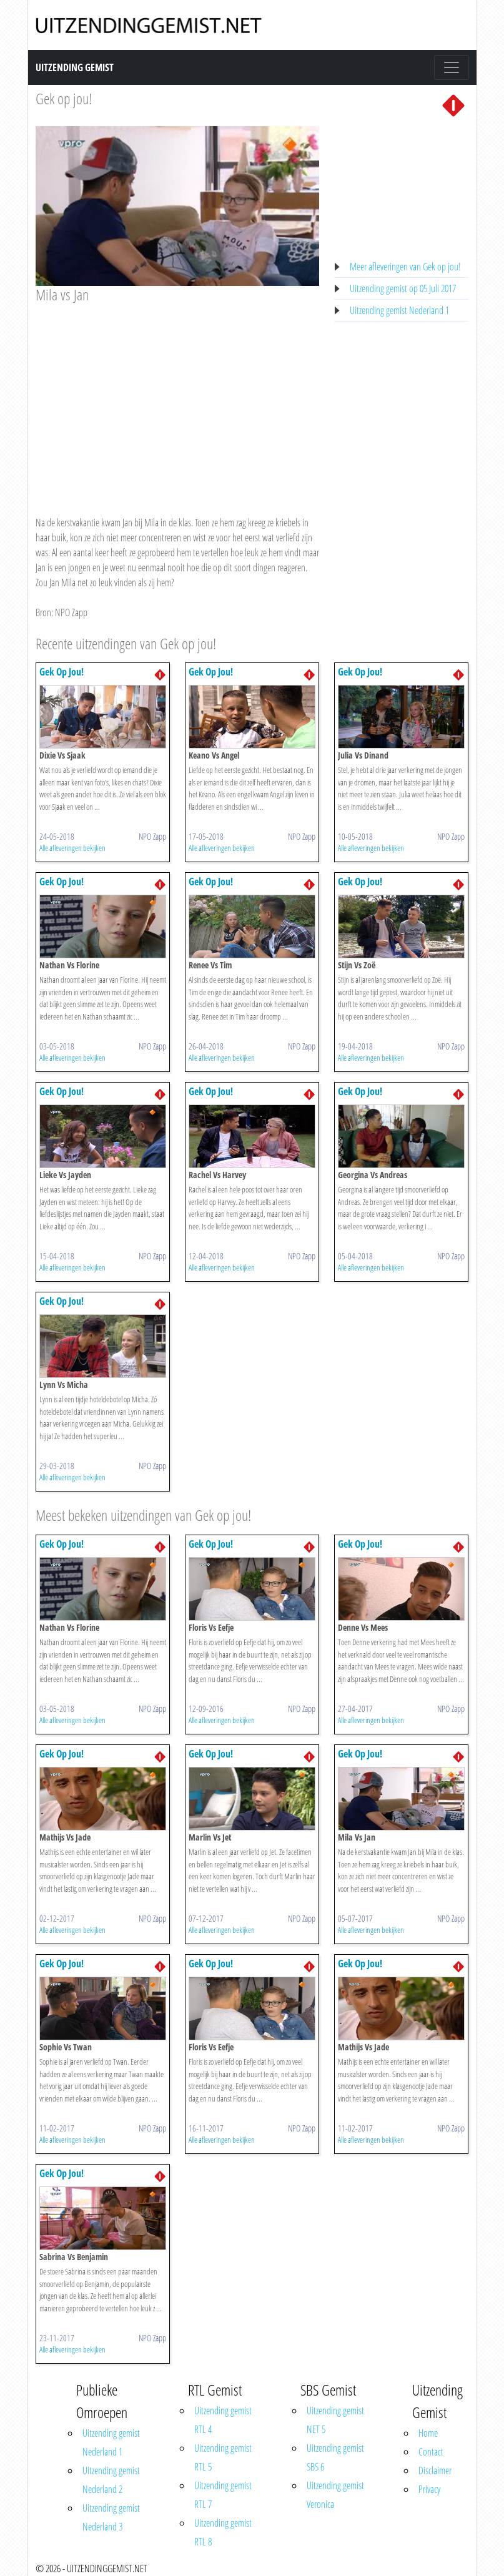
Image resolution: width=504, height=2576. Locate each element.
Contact (430, 2452)
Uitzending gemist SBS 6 (335, 2457)
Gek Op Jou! (61, 672)
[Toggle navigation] (451, 67)
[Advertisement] (178, 397)
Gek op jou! (64, 98)
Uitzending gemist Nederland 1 (399, 310)
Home (428, 2433)
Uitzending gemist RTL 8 (223, 2532)
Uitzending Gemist (75, 67)
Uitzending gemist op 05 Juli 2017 (403, 288)
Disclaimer (435, 2470)
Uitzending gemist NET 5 (335, 2420)
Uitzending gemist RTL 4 (223, 2420)
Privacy (429, 2489)
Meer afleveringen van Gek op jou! (405, 266)
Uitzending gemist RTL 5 (223, 2457)
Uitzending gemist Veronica (335, 2495)
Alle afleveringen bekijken (72, 847)
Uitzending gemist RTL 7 (223, 2495)
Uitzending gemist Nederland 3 (111, 2517)
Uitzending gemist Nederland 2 (111, 2480)
